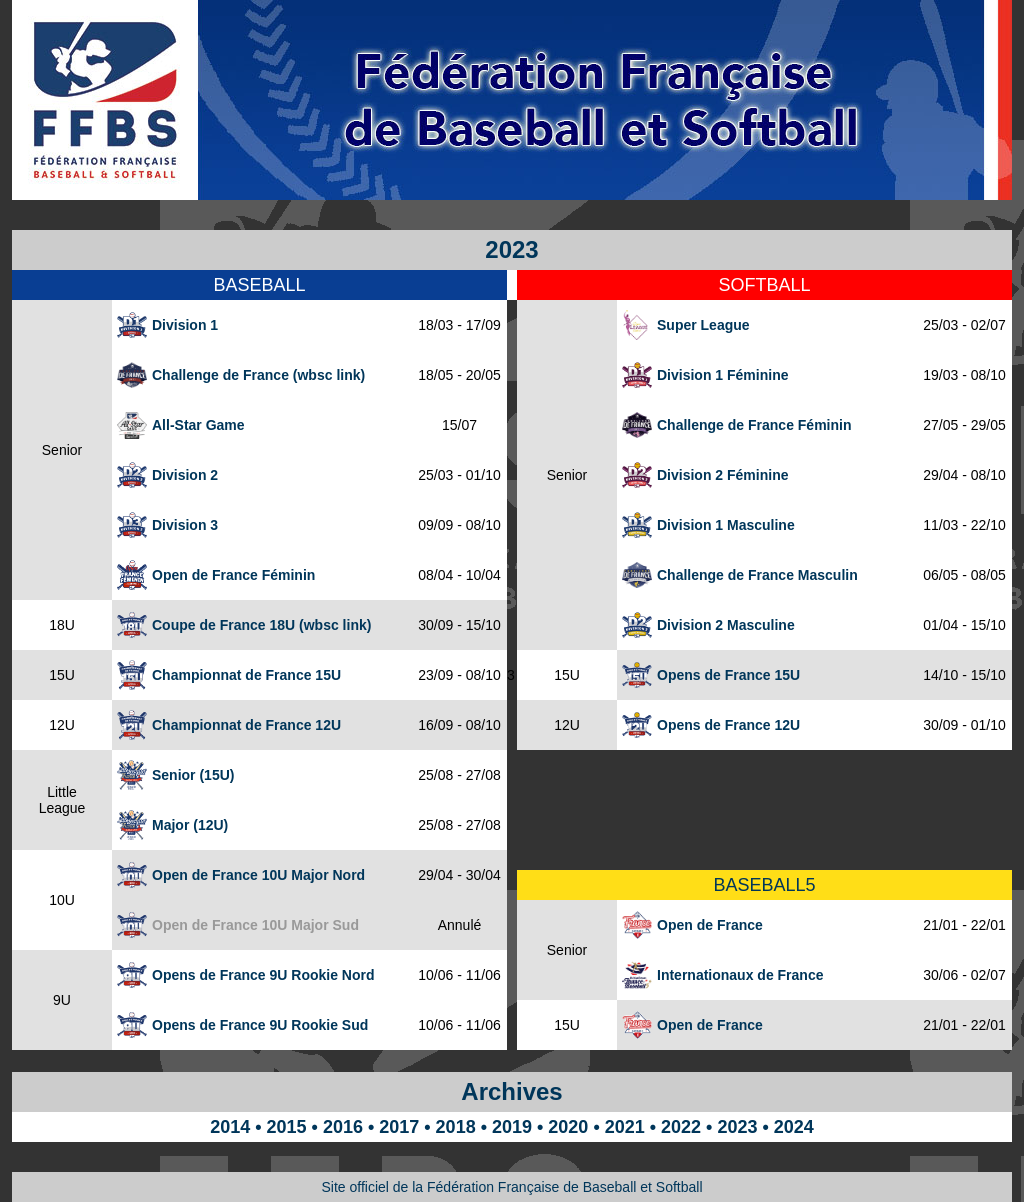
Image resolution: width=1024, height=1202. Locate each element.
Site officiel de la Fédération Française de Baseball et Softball (511, 1187)
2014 (230, 1127)
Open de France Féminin (233, 575)
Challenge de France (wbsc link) (258, 375)
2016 (343, 1127)
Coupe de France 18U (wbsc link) (261, 625)
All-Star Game (198, 425)
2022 (681, 1127)
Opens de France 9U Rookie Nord (263, 975)
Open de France (710, 925)
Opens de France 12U (728, 725)
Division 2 (185, 475)
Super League (703, 325)
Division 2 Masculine (726, 625)
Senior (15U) (193, 775)
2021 (625, 1127)
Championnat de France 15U (246, 675)
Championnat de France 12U (246, 725)
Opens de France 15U (728, 675)
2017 (399, 1127)
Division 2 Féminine (722, 475)
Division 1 (185, 325)
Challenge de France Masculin (757, 575)
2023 (737, 1127)
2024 (794, 1127)
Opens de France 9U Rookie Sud (260, 1025)
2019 (512, 1127)
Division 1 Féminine (722, 375)
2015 (287, 1127)
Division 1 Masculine (726, 525)
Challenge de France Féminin (754, 425)
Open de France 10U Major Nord (258, 875)
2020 (568, 1127)
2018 (456, 1127)
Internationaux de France (740, 975)
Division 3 (185, 525)
